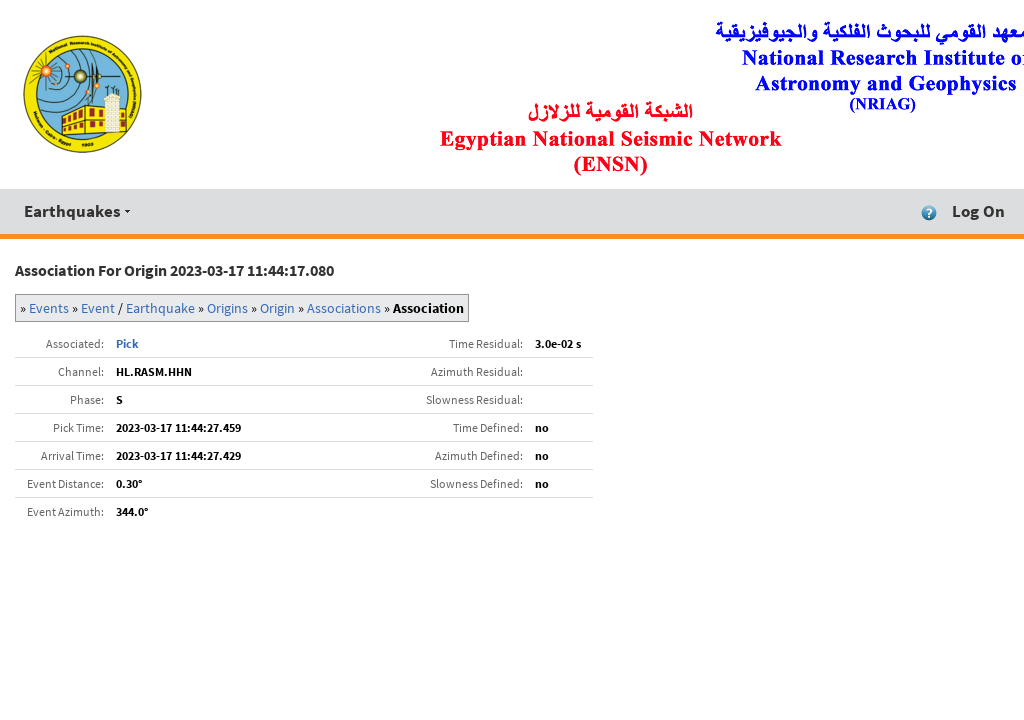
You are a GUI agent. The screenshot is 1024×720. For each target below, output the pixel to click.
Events (49, 308)
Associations (344, 308)
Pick (127, 343)
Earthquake (160, 308)
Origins (227, 308)
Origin (277, 308)
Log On (978, 211)
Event (98, 308)
